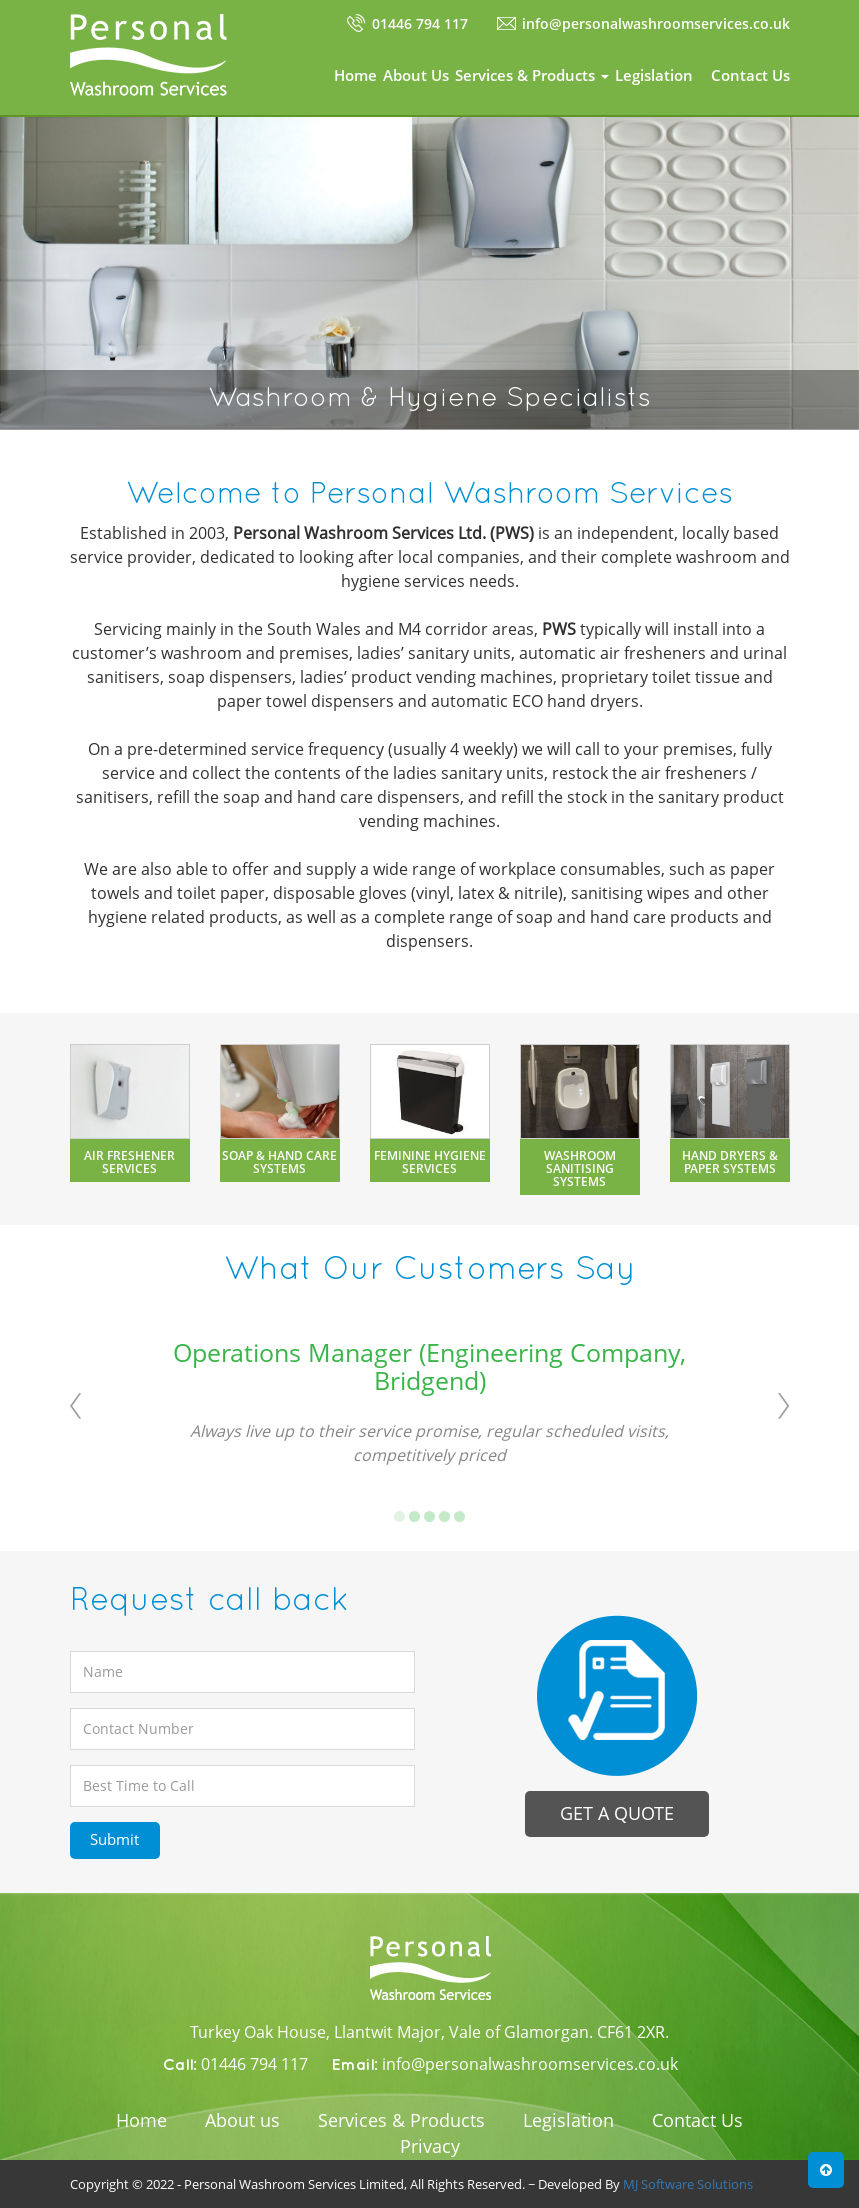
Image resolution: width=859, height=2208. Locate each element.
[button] (826, 2170)
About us (242, 2120)
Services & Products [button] (532, 75)
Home (355, 75)
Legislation (654, 75)
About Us (416, 75)
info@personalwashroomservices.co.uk (656, 23)
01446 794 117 (420, 23)
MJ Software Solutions (688, 2184)
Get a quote (617, 1813)
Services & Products (401, 2120)
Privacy (430, 2146)
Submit (114, 1839)
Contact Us (750, 75)
